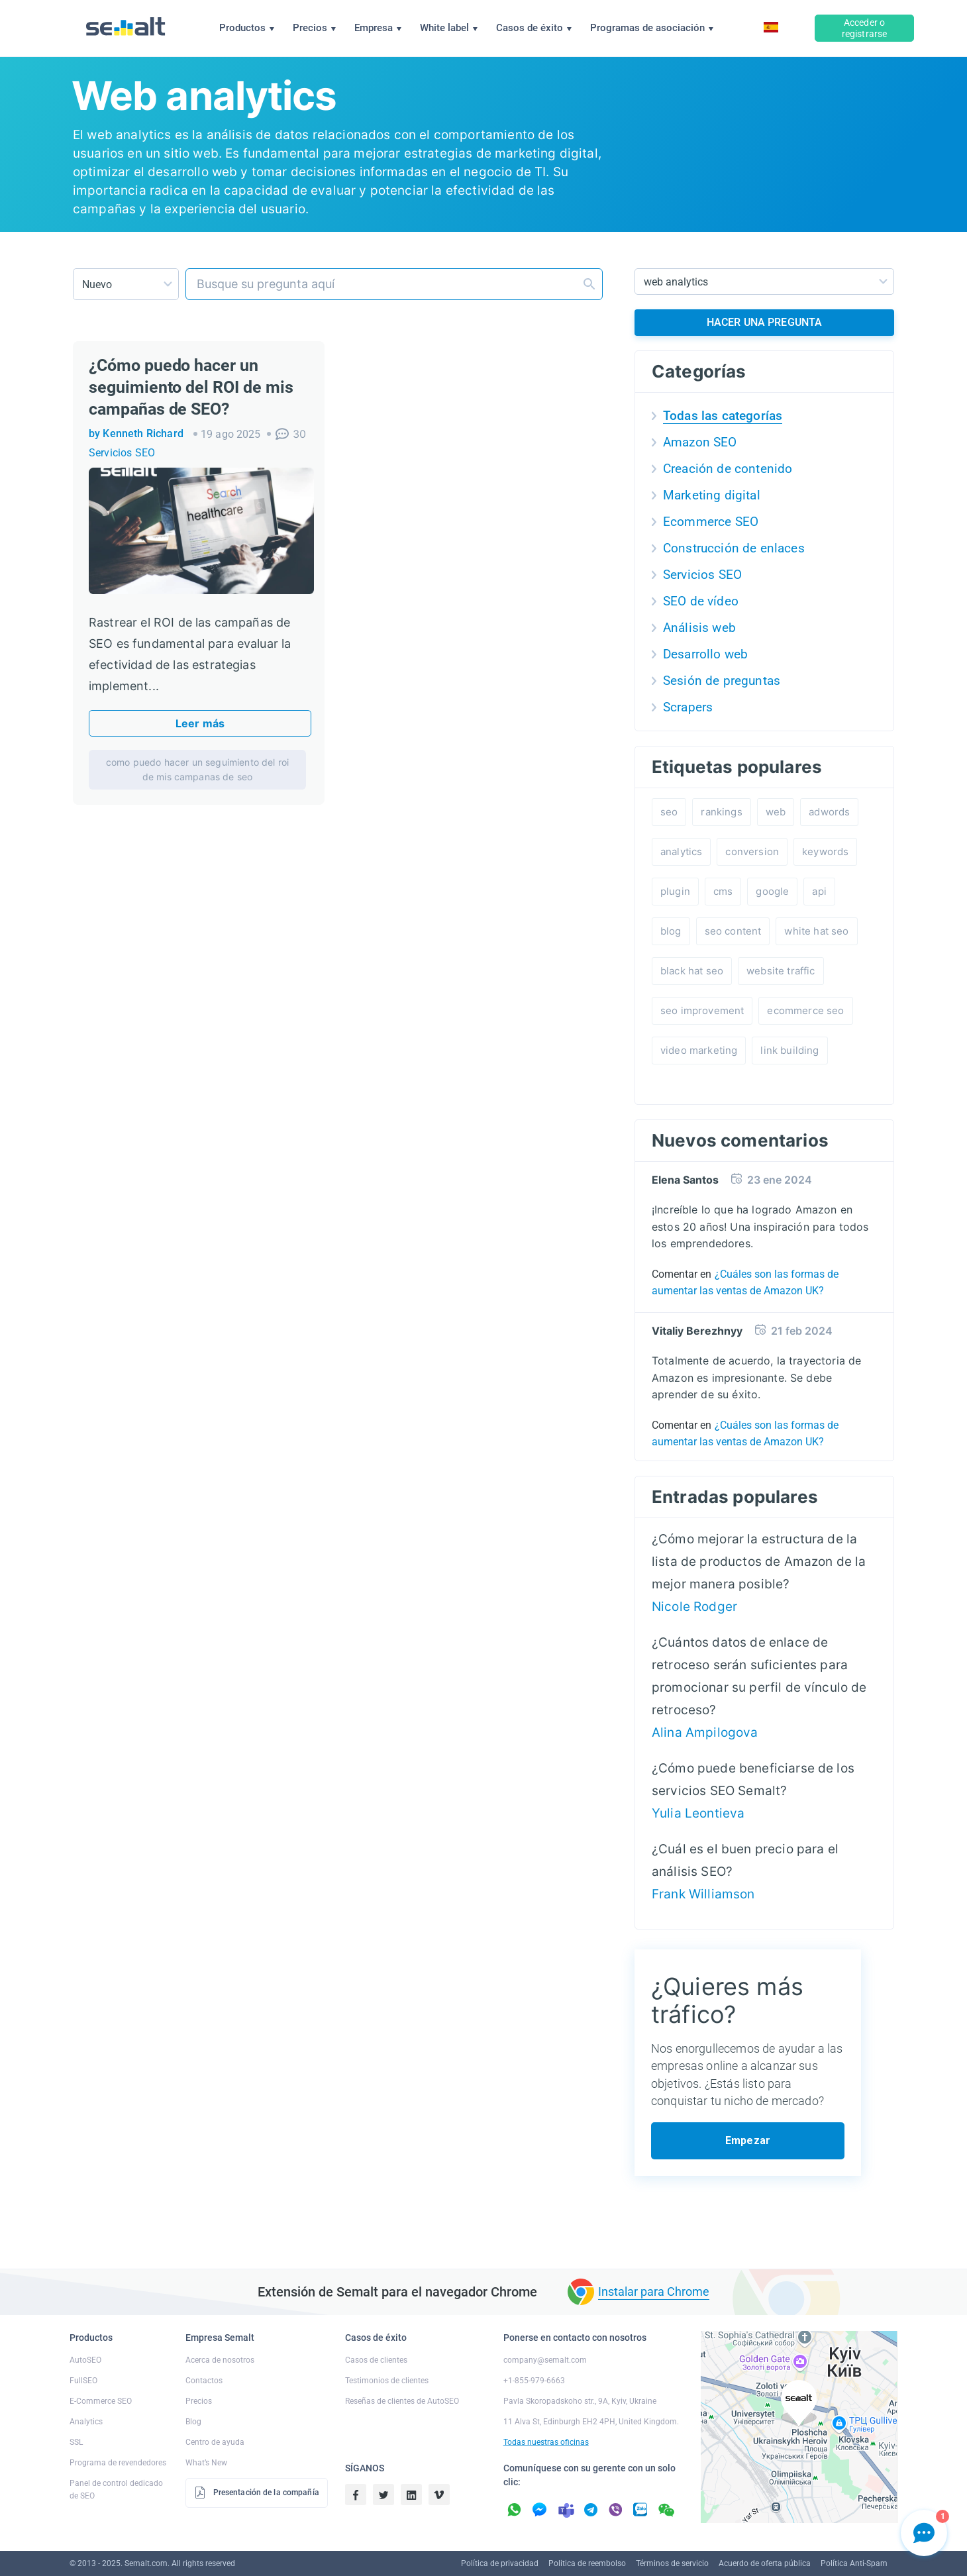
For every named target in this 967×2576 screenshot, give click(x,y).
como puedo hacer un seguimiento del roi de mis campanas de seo (197, 769)
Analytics (86, 2421)
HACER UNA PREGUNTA (765, 322)
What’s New (206, 2462)
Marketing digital (711, 495)
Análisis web (699, 627)
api (819, 891)
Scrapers (688, 707)
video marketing (698, 1050)
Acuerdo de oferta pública (765, 2563)
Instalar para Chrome (653, 2292)
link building (789, 1050)
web (776, 811)
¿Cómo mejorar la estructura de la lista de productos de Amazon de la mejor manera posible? (759, 1561)
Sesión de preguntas (721, 680)
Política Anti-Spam (854, 2563)
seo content (733, 931)
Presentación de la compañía (256, 2493)
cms (723, 891)
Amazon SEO (700, 442)
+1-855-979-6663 (534, 2380)
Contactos (204, 2380)
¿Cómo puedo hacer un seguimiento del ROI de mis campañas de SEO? (191, 387)
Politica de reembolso (587, 2563)
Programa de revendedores (118, 2462)
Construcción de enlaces (734, 548)
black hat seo (691, 970)
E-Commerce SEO (101, 2401)
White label (449, 28)
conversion (752, 851)
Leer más (200, 723)
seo (669, 811)
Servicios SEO (122, 452)
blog (671, 931)
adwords (829, 811)
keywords (825, 851)
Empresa (377, 28)
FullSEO (83, 2380)
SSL (76, 2442)
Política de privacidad (499, 2563)
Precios (314, 28)
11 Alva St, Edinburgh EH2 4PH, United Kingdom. (591, 2421)
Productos (246, 28)
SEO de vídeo (700, 601)
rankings (721, 811)
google (772, 891)
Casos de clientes (376, 2360)
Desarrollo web (705, 654)
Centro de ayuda (214, 2442)
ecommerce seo (805, 1010)
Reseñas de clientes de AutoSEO (402, 2401)
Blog (193, 2421)
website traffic (780, 970)
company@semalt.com (545, 2360)
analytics (681, 851)
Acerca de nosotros (219, 2360)
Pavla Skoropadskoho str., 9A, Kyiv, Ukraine (579, 2401)
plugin (675, 891)
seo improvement (702, 1010)
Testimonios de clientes (387, 2380)
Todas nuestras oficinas (546, 2442)
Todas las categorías (722, 415)
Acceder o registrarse (865, 28)
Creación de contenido (727, 468)
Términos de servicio (672, 2563)
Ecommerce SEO (710, 521)
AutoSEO (85, 2360)
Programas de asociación (651, 28)
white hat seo (816, 931)
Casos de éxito (534, 28)
